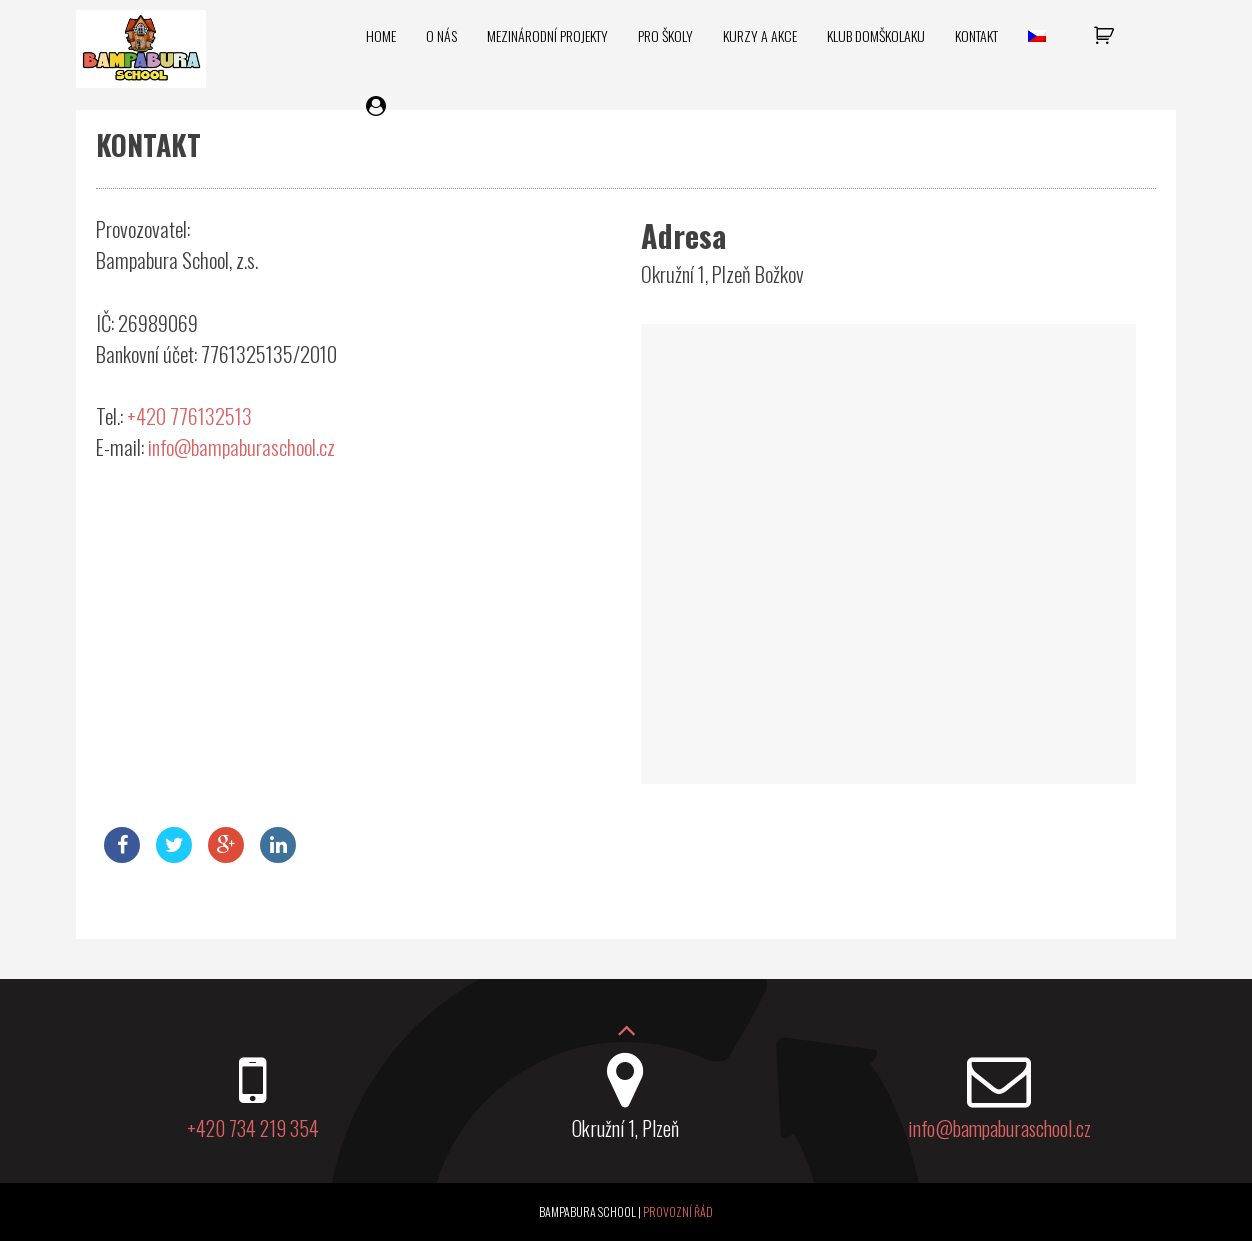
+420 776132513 (189, 415)
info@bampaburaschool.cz (241, 446)
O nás (441, 35)
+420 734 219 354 (253, 1128)
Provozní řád (678, 1211)
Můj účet (378, 106)
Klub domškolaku (876, 35)
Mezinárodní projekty (547, 35)
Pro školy (665, 35)
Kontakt (976, 35)
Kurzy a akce (760, 35)
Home (381, 35)
